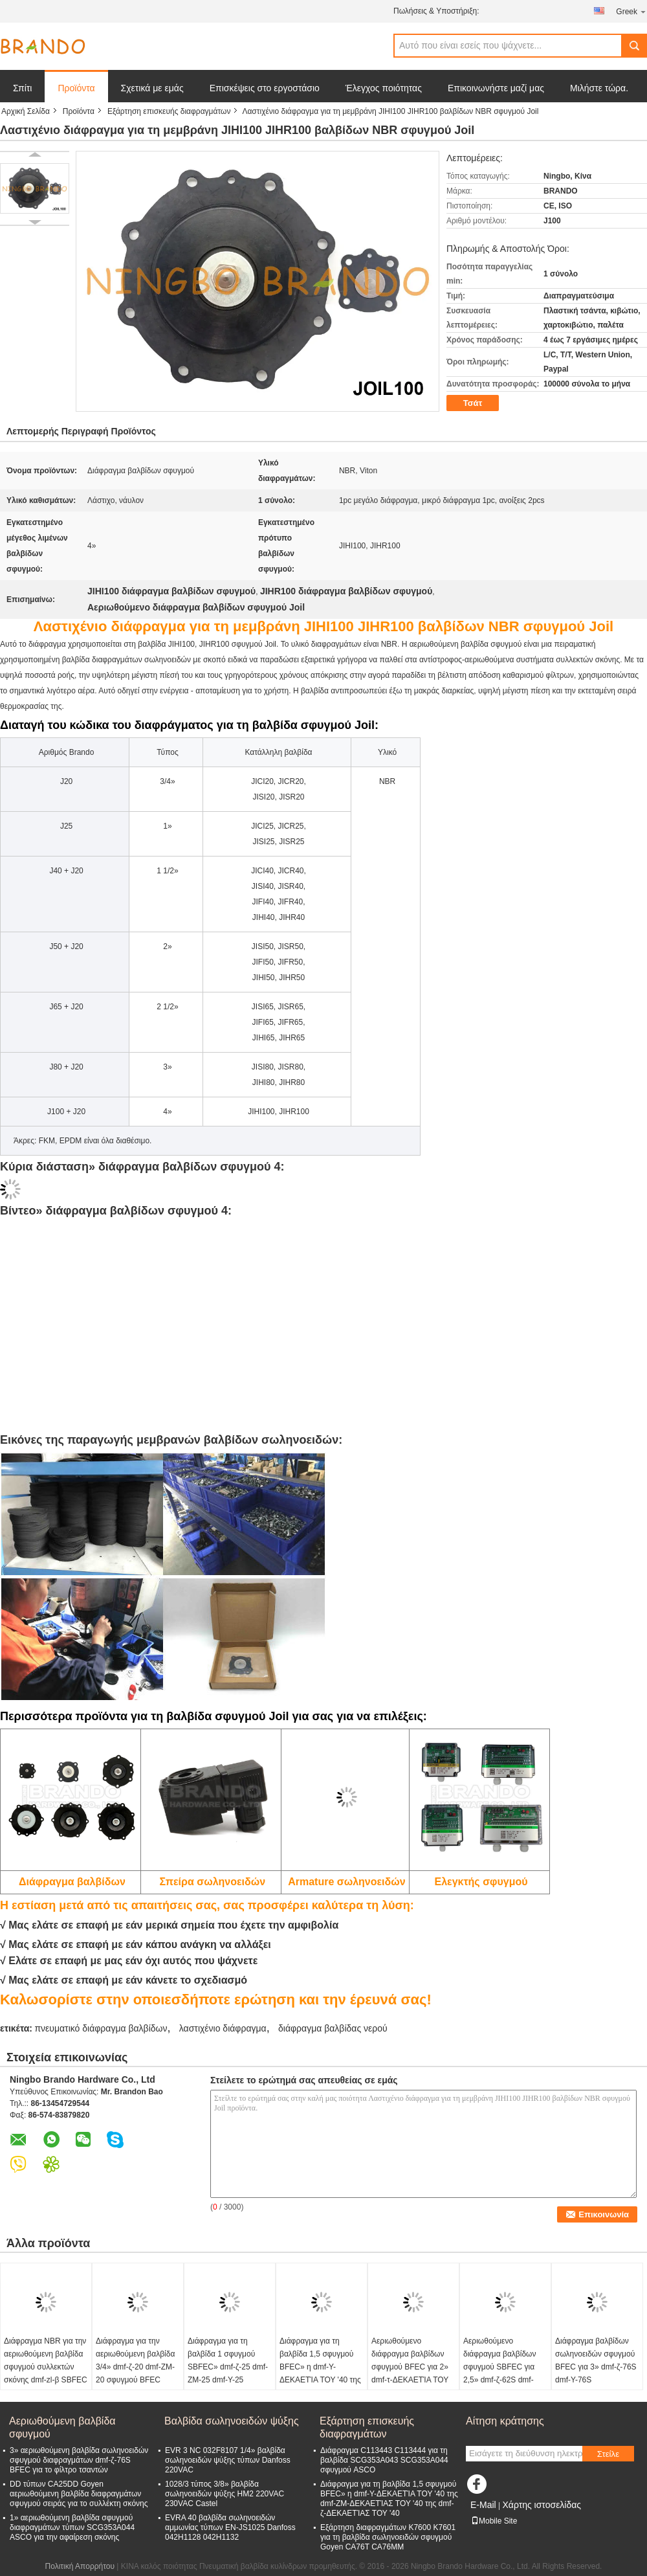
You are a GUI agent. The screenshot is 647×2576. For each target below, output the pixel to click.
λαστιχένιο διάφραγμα (223, 2028)
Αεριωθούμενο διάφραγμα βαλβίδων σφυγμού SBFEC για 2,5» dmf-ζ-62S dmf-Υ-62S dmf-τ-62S (499, 2366)
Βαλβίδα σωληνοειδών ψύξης (231, 2420)
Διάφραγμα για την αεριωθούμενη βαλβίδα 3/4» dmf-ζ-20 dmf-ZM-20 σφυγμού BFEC (135, 2360)
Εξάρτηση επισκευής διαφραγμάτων (169, 111)
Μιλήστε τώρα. (599, 88)
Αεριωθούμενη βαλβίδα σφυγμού (62, 2427)
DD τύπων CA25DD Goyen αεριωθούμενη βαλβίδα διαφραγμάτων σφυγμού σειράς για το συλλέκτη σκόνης (79, 2494)
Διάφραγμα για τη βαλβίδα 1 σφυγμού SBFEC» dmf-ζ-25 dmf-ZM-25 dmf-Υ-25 (228, 2360)
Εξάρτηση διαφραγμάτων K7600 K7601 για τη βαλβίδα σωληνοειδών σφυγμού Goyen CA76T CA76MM (387, 2537)
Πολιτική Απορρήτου (80, 2566)
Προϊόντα (76, 88)
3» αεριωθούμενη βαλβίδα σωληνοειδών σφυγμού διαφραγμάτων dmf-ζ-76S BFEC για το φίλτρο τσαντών (79, 2460)
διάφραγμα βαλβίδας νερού (333, 2028)
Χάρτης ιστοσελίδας (541, 2505)
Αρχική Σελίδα (25, 111)
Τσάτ (473, 403)
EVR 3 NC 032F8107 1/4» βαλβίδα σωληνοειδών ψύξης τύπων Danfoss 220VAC (228, 2460)
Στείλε (608, 2454)
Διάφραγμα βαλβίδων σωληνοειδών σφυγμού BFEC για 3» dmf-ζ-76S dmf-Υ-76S (596, 2360)
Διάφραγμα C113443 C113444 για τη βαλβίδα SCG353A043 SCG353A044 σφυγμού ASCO (384, 2460)
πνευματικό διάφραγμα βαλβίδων (100, 2028)
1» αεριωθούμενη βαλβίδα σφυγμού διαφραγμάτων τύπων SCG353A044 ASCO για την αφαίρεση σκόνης (72, 2527)
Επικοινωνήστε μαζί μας (496, 88)
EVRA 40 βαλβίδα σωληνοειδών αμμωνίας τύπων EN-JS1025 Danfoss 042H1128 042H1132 (230, 2527)
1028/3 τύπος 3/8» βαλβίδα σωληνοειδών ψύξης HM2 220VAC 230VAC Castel (224, 2494)
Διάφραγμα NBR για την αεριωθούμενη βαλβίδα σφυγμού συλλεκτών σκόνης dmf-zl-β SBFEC (45, 2360)
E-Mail (483, 2505)
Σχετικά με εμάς (152, 88)
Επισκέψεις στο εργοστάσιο (265, 88)
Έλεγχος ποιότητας (383, 88)
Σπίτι (22, 88)
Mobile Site (494, 2521)
